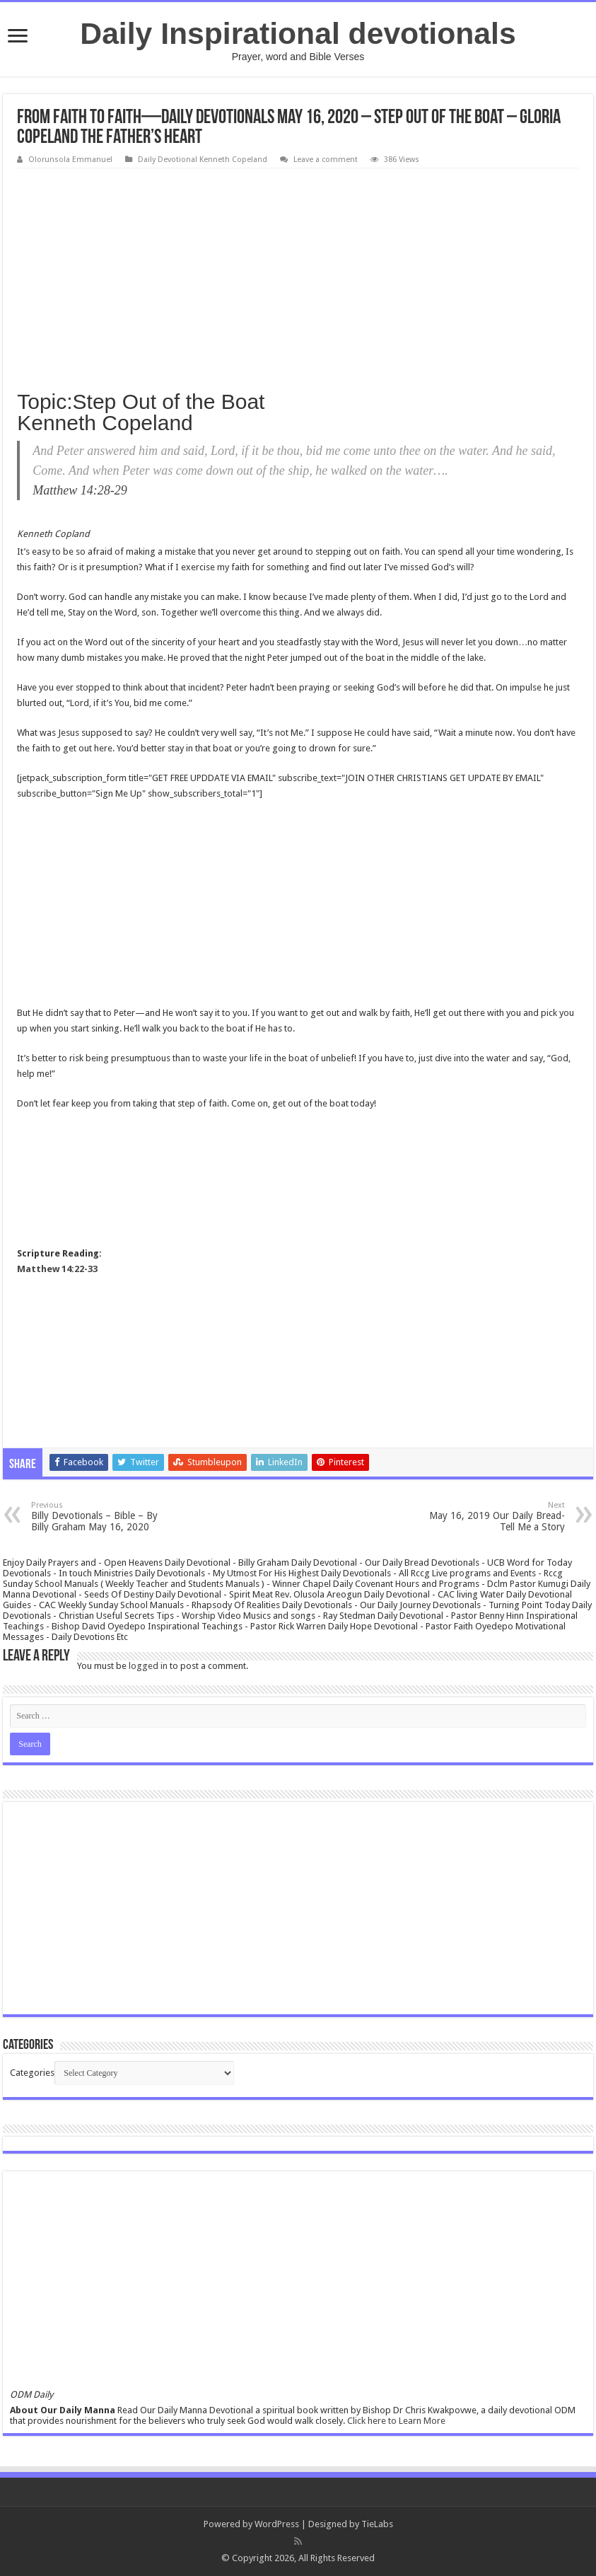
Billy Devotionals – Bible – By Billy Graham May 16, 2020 (103, 1516)
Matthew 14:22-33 (57, 1269)
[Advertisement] (298, 274)
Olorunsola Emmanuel (70, 159)
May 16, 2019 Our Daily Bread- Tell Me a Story (492, 1516)
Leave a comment (325, 159)
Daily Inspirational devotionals (297, 33)
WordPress (277, 2524)
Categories (32, 2072)
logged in (148, 1665)
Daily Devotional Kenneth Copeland (202, 159)
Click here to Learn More (396, 2420)
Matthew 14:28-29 (80, 490)
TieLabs (377, 2524)
